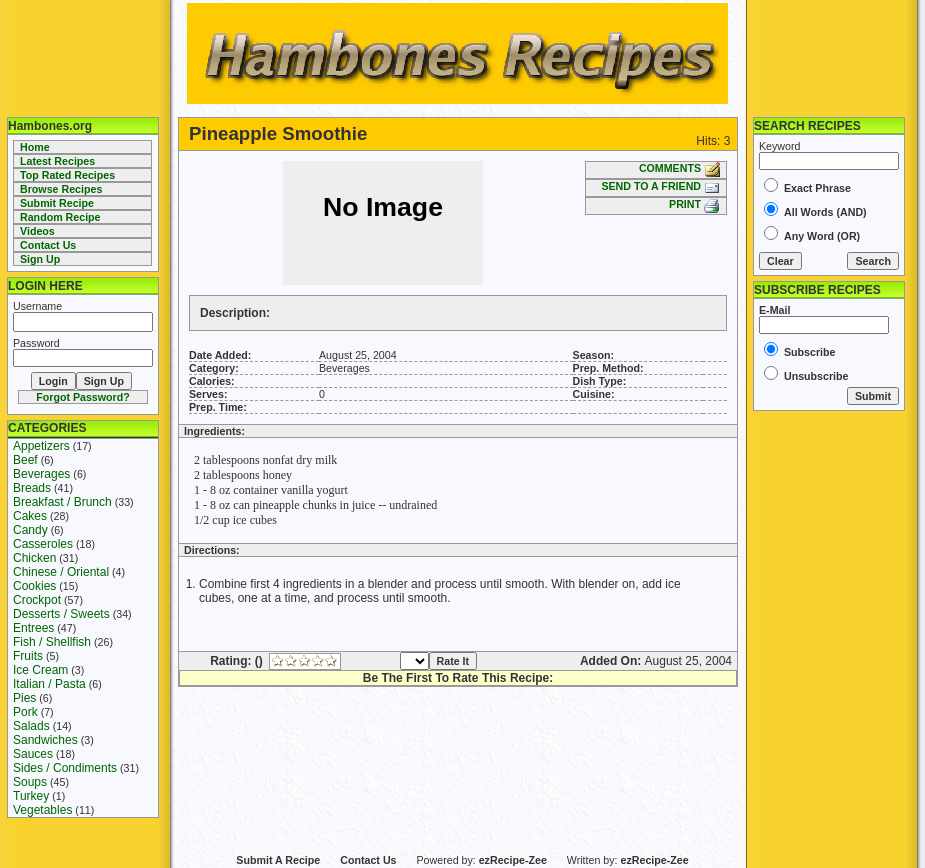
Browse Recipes (61, 189)
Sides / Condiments (65, 768)
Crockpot (37, 600)
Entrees (33, 628)
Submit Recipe (57, 203)
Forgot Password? (83, 397)
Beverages (41, 474)
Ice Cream (40, 670)
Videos (37, 231)
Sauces (33, 754)
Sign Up (40, 259)
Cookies (34, 586)
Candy (30, 530)
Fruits (28, 656)
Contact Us (48, 245)
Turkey (31, 796)
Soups (30, 782)
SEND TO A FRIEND (660, 186)
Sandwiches (45, 740)
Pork (25, 712)
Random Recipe (60, 217)
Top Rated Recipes (67, 175)
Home (35, 147)
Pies (24, 698)
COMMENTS (679, 168)
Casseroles (43, 544)
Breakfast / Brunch (62, 502)
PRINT (694, 204)
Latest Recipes (57, 161)
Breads (32, 488)
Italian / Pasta (49, 684)
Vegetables (42, 810)
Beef (25, 460)
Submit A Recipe (278, 860)
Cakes (30, 516)
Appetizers (41, 446)
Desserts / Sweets (61, 614)
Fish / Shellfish (52, 642)
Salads (31, 726)
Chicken (34, 558)
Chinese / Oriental (61, 572)
